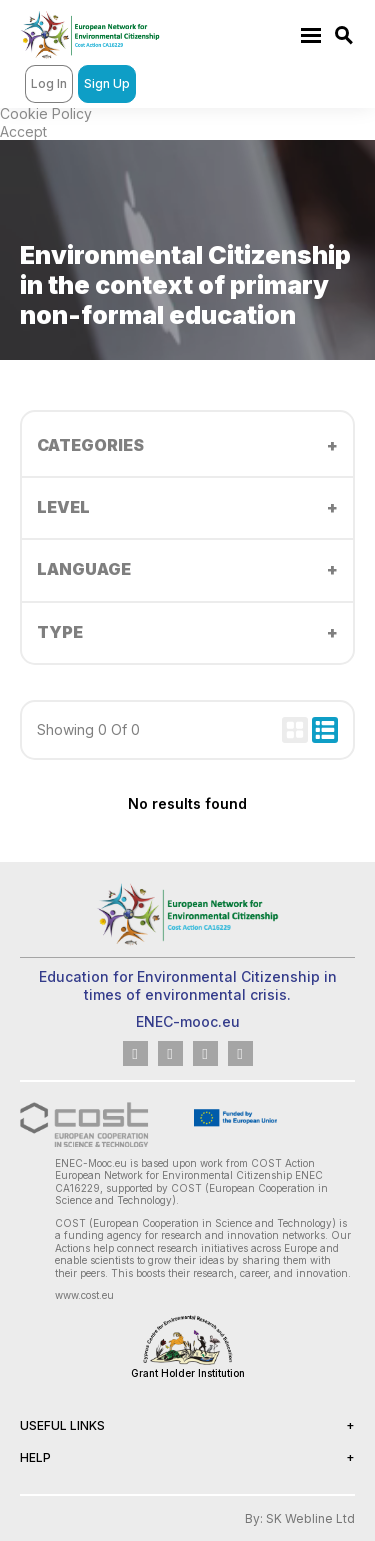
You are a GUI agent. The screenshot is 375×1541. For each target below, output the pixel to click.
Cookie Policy (46, 113)
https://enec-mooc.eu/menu (311, 34)
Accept (23, 131)
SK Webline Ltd (310, 1518)
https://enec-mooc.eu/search (345, 36)
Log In (49, 83)
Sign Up (107, 83)
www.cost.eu (84, 1295)
